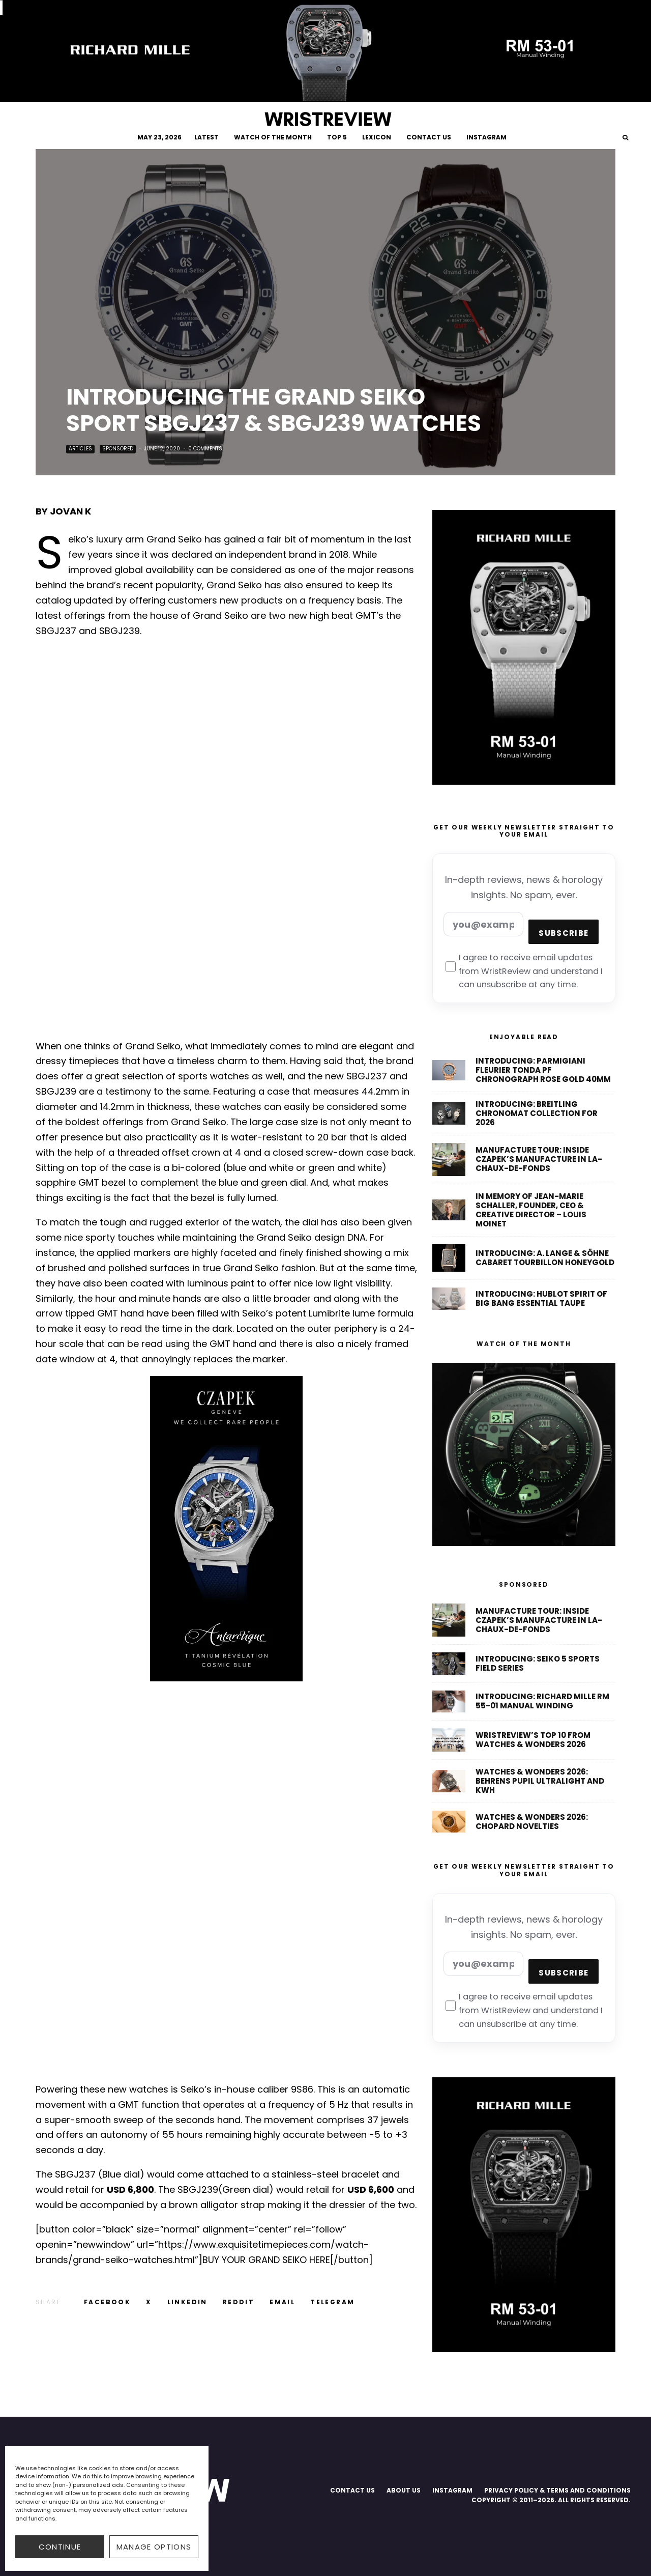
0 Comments (205, 448)
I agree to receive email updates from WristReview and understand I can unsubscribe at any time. (524, 971)
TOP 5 (337, 137)
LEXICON (376, 137)
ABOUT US (404, 2490)
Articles (80, 448)
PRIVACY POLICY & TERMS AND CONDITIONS (557, 2490)
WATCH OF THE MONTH (273, 137)
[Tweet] (149, 2302)
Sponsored (117, 448)
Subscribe (563, 933)
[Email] (282, 2302)
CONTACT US (428, 137)
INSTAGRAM (486, 137)
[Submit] (238, 2302)
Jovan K (70, 511)
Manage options (154, 2546)
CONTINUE (60, 2546)
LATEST (206, 137)
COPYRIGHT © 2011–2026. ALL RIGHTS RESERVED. (551, 2500)
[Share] (107, 2302)
